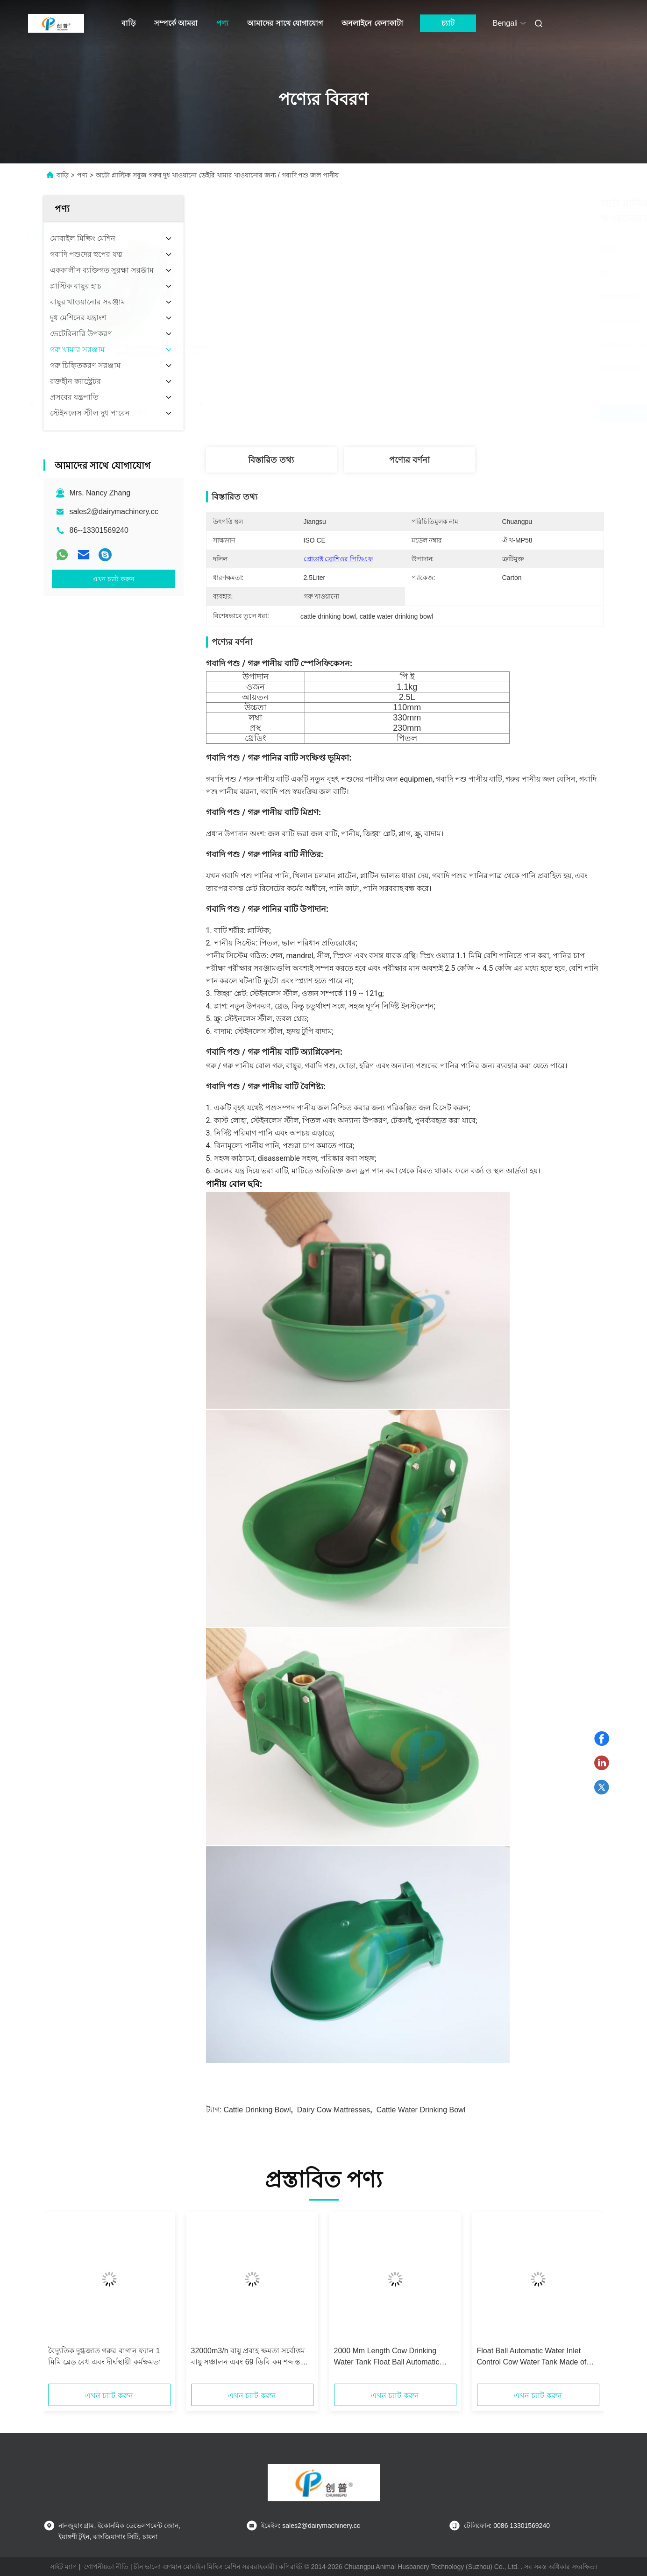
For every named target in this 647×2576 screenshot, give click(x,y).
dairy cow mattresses (333, 2110)
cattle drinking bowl (257, 2110)
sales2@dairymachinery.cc (114, 511)
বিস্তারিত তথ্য (271, 460)
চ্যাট (448, 23)
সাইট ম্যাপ (63, 2566)
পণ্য (222, 23)
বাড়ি (128, 23)
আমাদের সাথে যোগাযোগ (285, 23)
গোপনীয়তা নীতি (106, 2566)
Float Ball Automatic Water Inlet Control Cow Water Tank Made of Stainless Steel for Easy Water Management (532, 2357)
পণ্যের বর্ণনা (409, 460)
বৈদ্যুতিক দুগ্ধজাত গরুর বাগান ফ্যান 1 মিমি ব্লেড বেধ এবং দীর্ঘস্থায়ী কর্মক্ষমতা (104, 2356)
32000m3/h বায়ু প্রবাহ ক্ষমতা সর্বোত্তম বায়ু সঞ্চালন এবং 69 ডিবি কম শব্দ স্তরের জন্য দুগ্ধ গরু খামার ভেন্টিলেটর (251, 2357)
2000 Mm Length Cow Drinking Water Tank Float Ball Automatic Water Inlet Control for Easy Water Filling (390, 2357)
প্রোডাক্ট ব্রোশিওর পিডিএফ (338, 559)
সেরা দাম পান (454, 412)
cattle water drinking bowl (421, 2110)
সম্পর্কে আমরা (176, 23)
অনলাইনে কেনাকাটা (372, 23)
